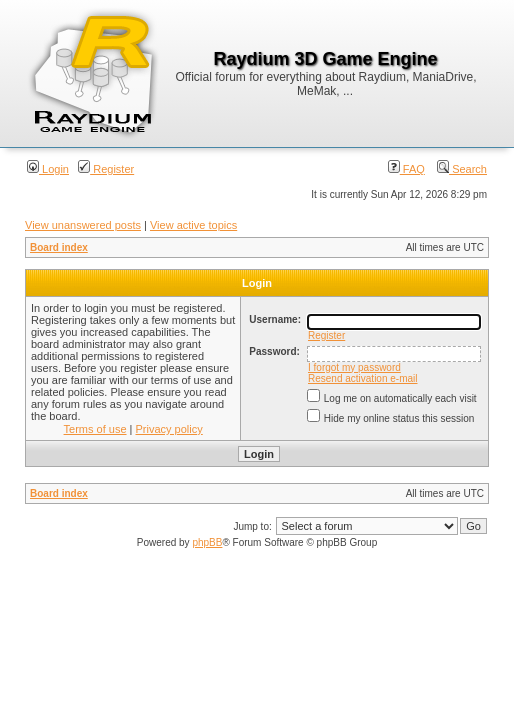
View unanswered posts (83, 225)
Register (106, 169)
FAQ (406, 169)
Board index (59, 247)
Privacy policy (169, 429)
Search (462, 169)
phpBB (207, 542)
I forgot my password (354, 367)
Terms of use (95, 429)
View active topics (193, 225)
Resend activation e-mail (363, 378)
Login (48, 169)
